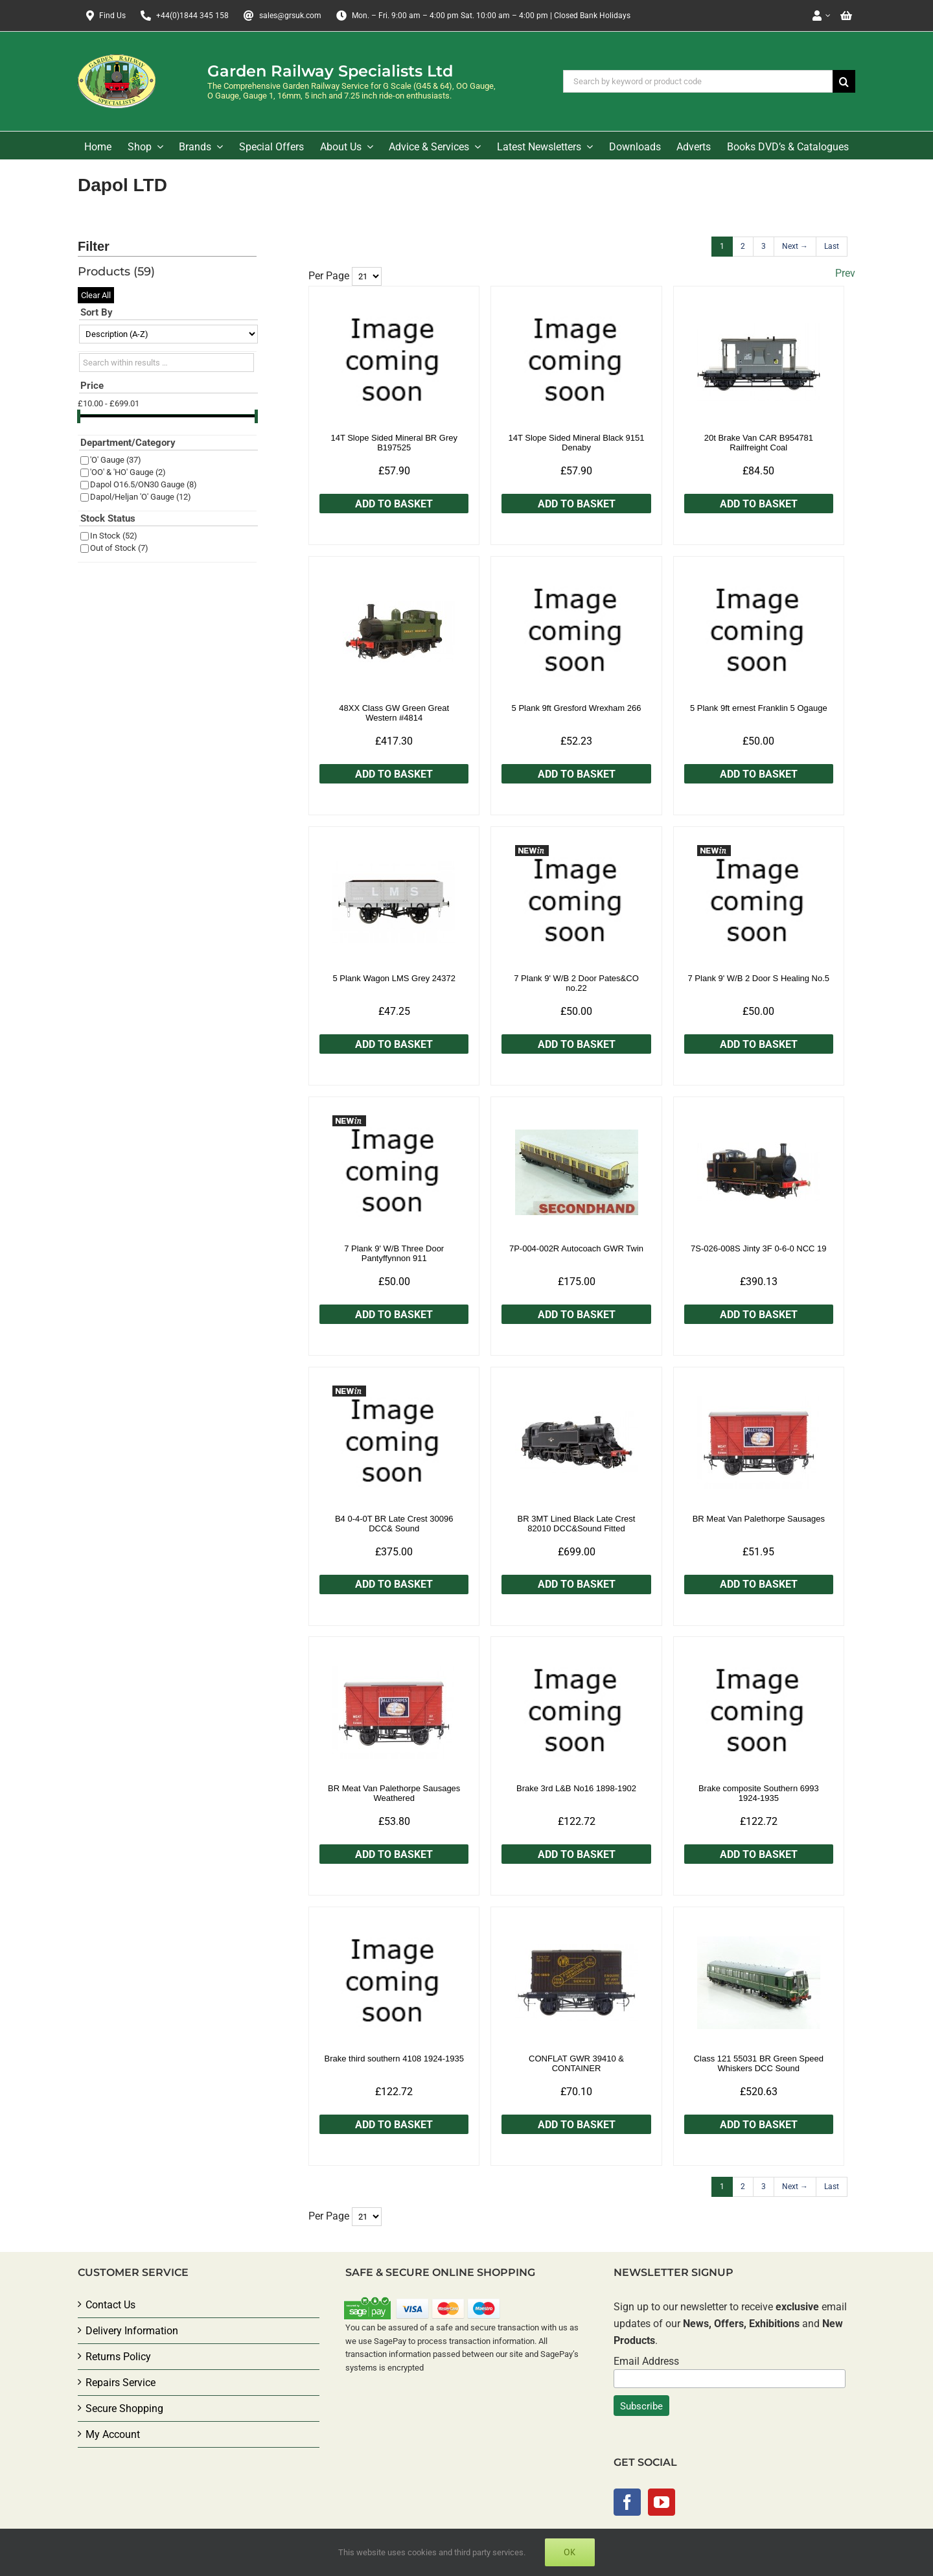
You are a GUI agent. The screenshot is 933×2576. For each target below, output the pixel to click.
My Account (113, 2434)
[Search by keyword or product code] (698, 81)
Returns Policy (118, 2356)
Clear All (96, 295)
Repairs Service (121, 2382)
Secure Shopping (124, 2408)
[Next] (795, 247)
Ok (570, 2552)
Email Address (646, 2361)
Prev (845, 273)
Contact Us (110, 2305)
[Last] (831, 247)
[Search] (844, 81)
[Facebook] (627, 2502)
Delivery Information (132, 2331)
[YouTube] (661, 2502)
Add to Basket (394, 504)
